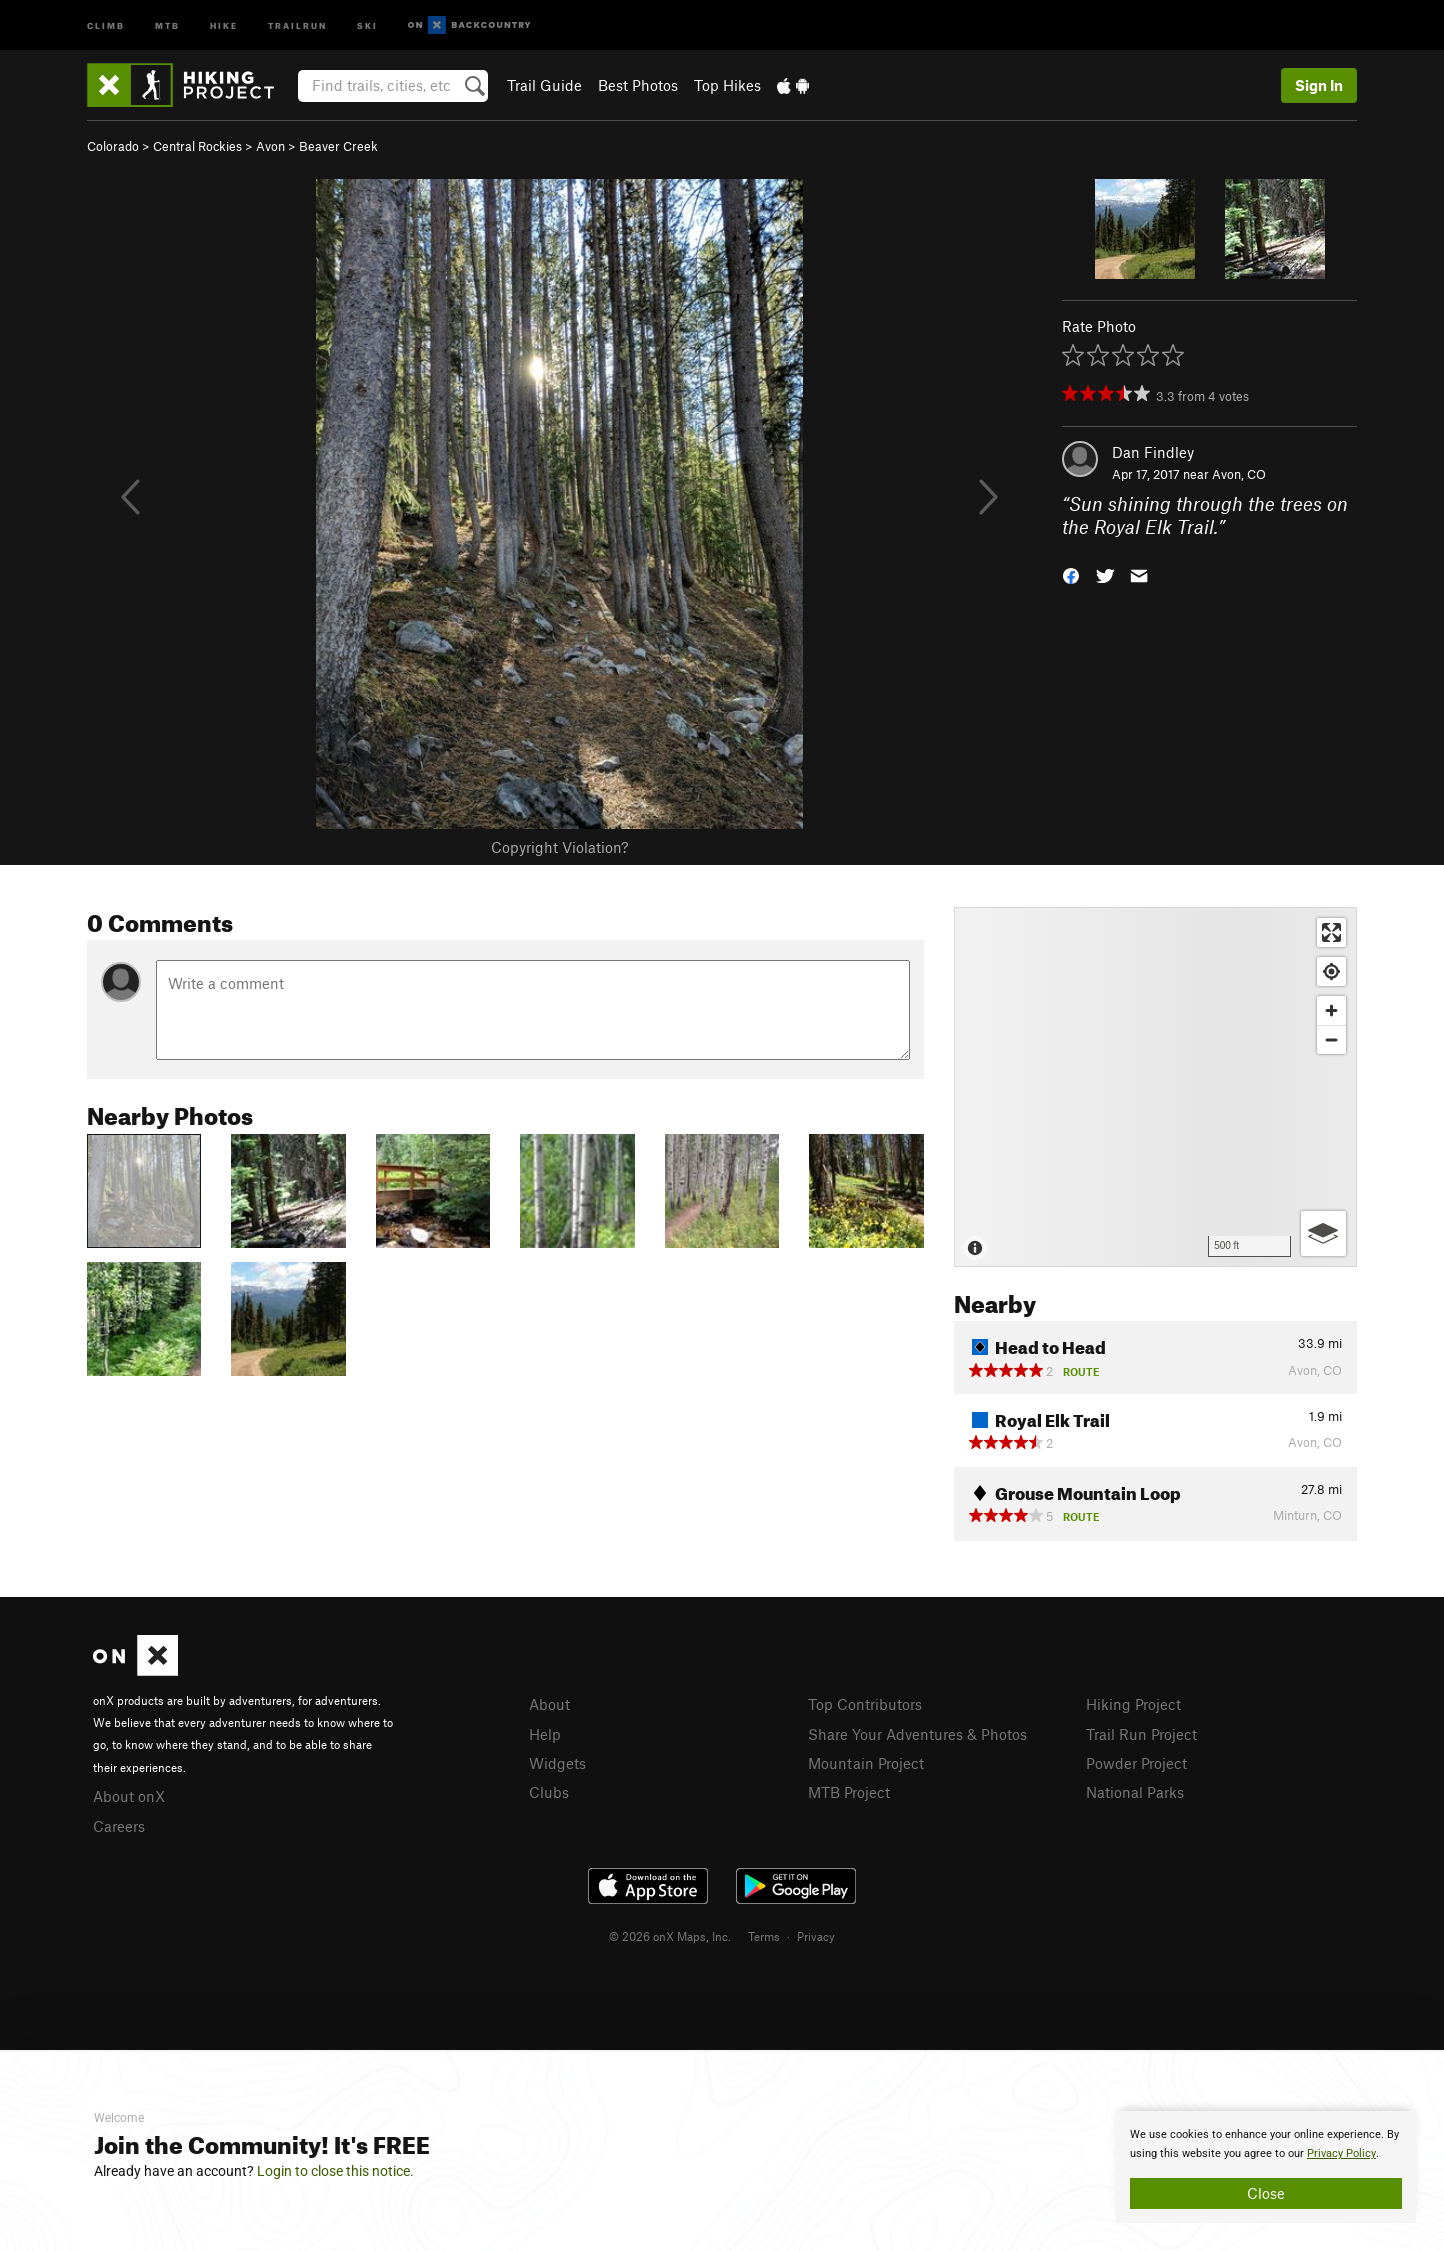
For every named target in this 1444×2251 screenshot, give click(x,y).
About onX (129, 1796)
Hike (224, 24)
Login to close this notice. (335, 2171)
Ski (367, 24)
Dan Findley (1153, 452)
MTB (167, 24)
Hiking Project (1133, 1704)
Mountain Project (866, 1763)
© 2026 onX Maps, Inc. (670, 1936)
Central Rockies (197, 146)
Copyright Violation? (559, 847)
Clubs (549, 1792)
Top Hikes (727, 85)
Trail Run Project (1141, 1734)
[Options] (1323, 1233)
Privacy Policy (1341, 2153)
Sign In (1319, 85)
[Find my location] (1331, 971)
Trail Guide (544, 85)
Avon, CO (1239, 474)
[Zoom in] (1331, 1010)
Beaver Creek (338, 146)
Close (1266, 2193)
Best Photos (638, 85)
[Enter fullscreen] (1331, 932)
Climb (106, 24)
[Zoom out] (1331, 1039)
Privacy (816, 1936)
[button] (1071, 573)
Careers (119, 1826)
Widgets (557, 1763)
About (549, 1704)
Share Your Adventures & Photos (917, 1734)
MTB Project (849, 1792)
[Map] (1155, 1087)
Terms (764, 1936)
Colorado (113, 146)
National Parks (1135, 1792)
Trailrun (297, 24)
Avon (270, 146)
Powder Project (1136, 1763)
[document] (1266, 2167)
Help (545, 1734)
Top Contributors (865, 1704)
